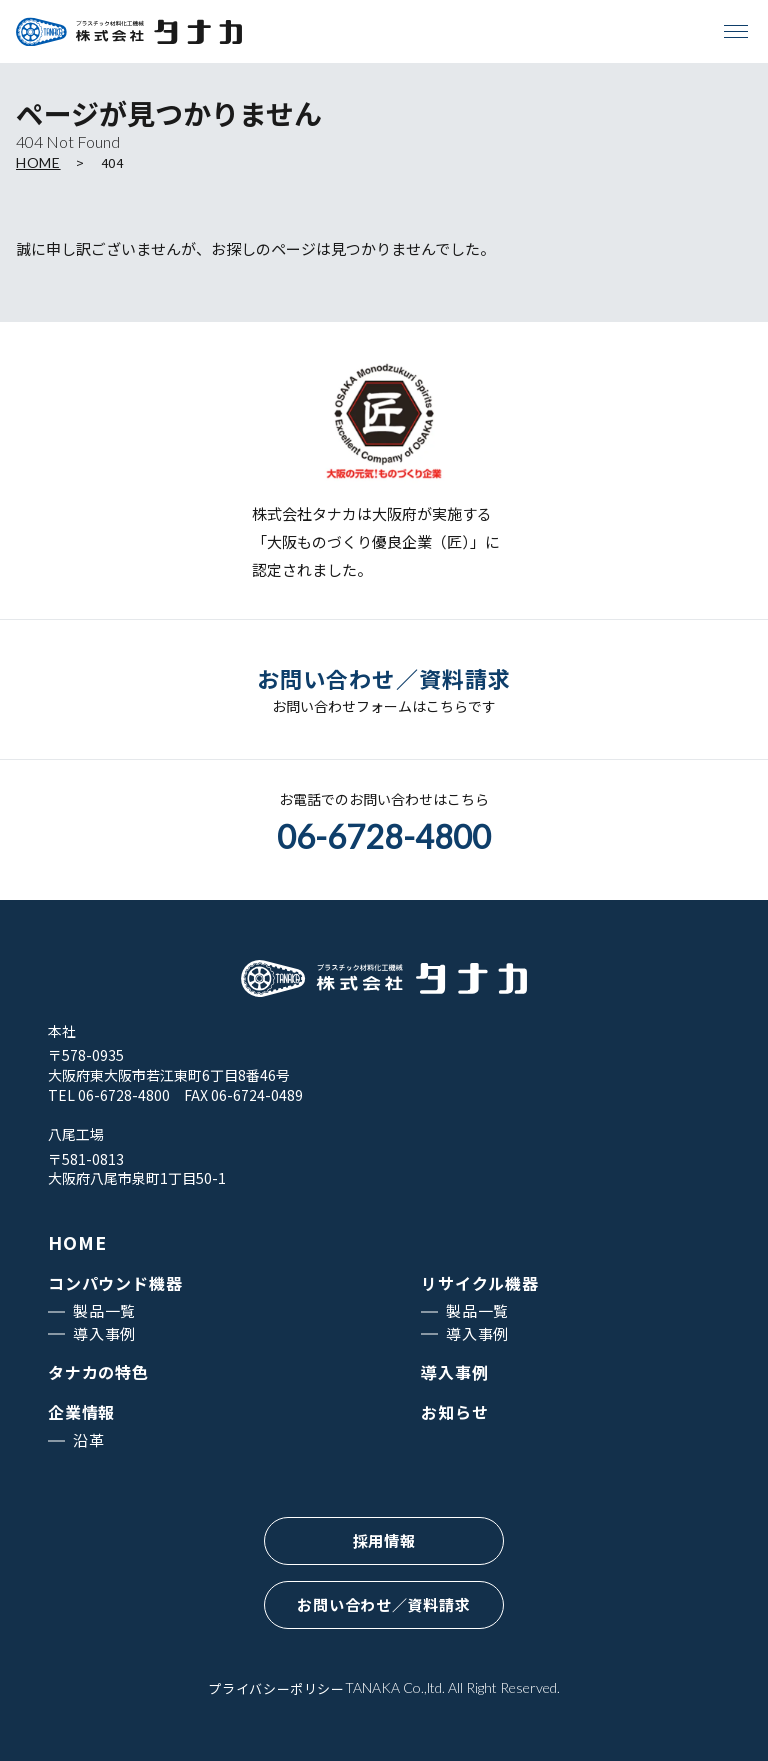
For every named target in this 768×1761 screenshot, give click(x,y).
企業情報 (81, 1412)
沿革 (89, 1439)
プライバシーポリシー (276, 1688)
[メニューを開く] (736, 32)
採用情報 (384, 1540)
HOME (38, 162)
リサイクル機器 (480, 1283)
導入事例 (104, 1333)
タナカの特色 (98, 1372)
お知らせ (454, 1412)
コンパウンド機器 (115, 1283)
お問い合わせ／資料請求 (383, 1604)
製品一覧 (104, 1310)
